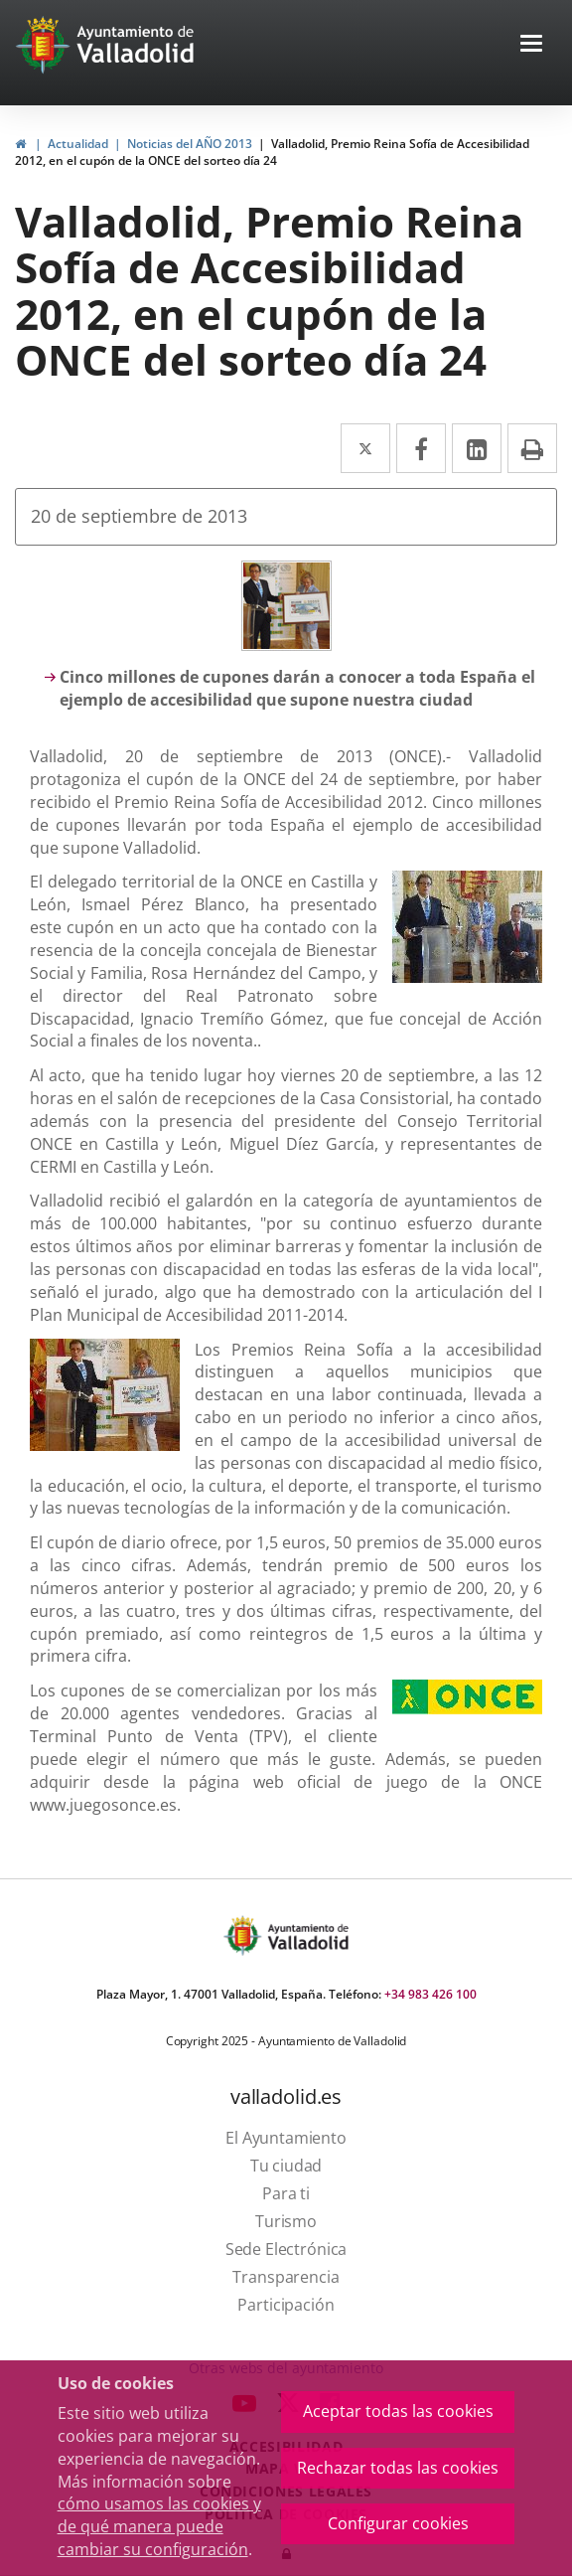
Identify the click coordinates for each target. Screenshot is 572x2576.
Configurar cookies (398, 2523)
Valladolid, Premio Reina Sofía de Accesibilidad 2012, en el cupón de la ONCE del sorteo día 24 (272, 152)
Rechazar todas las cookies (398, 2468)
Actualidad (78, 143)
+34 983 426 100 (430, 1994)
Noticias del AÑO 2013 (189, 143)
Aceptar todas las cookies (398, 2411)
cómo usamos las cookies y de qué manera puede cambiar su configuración (159, 2526)
